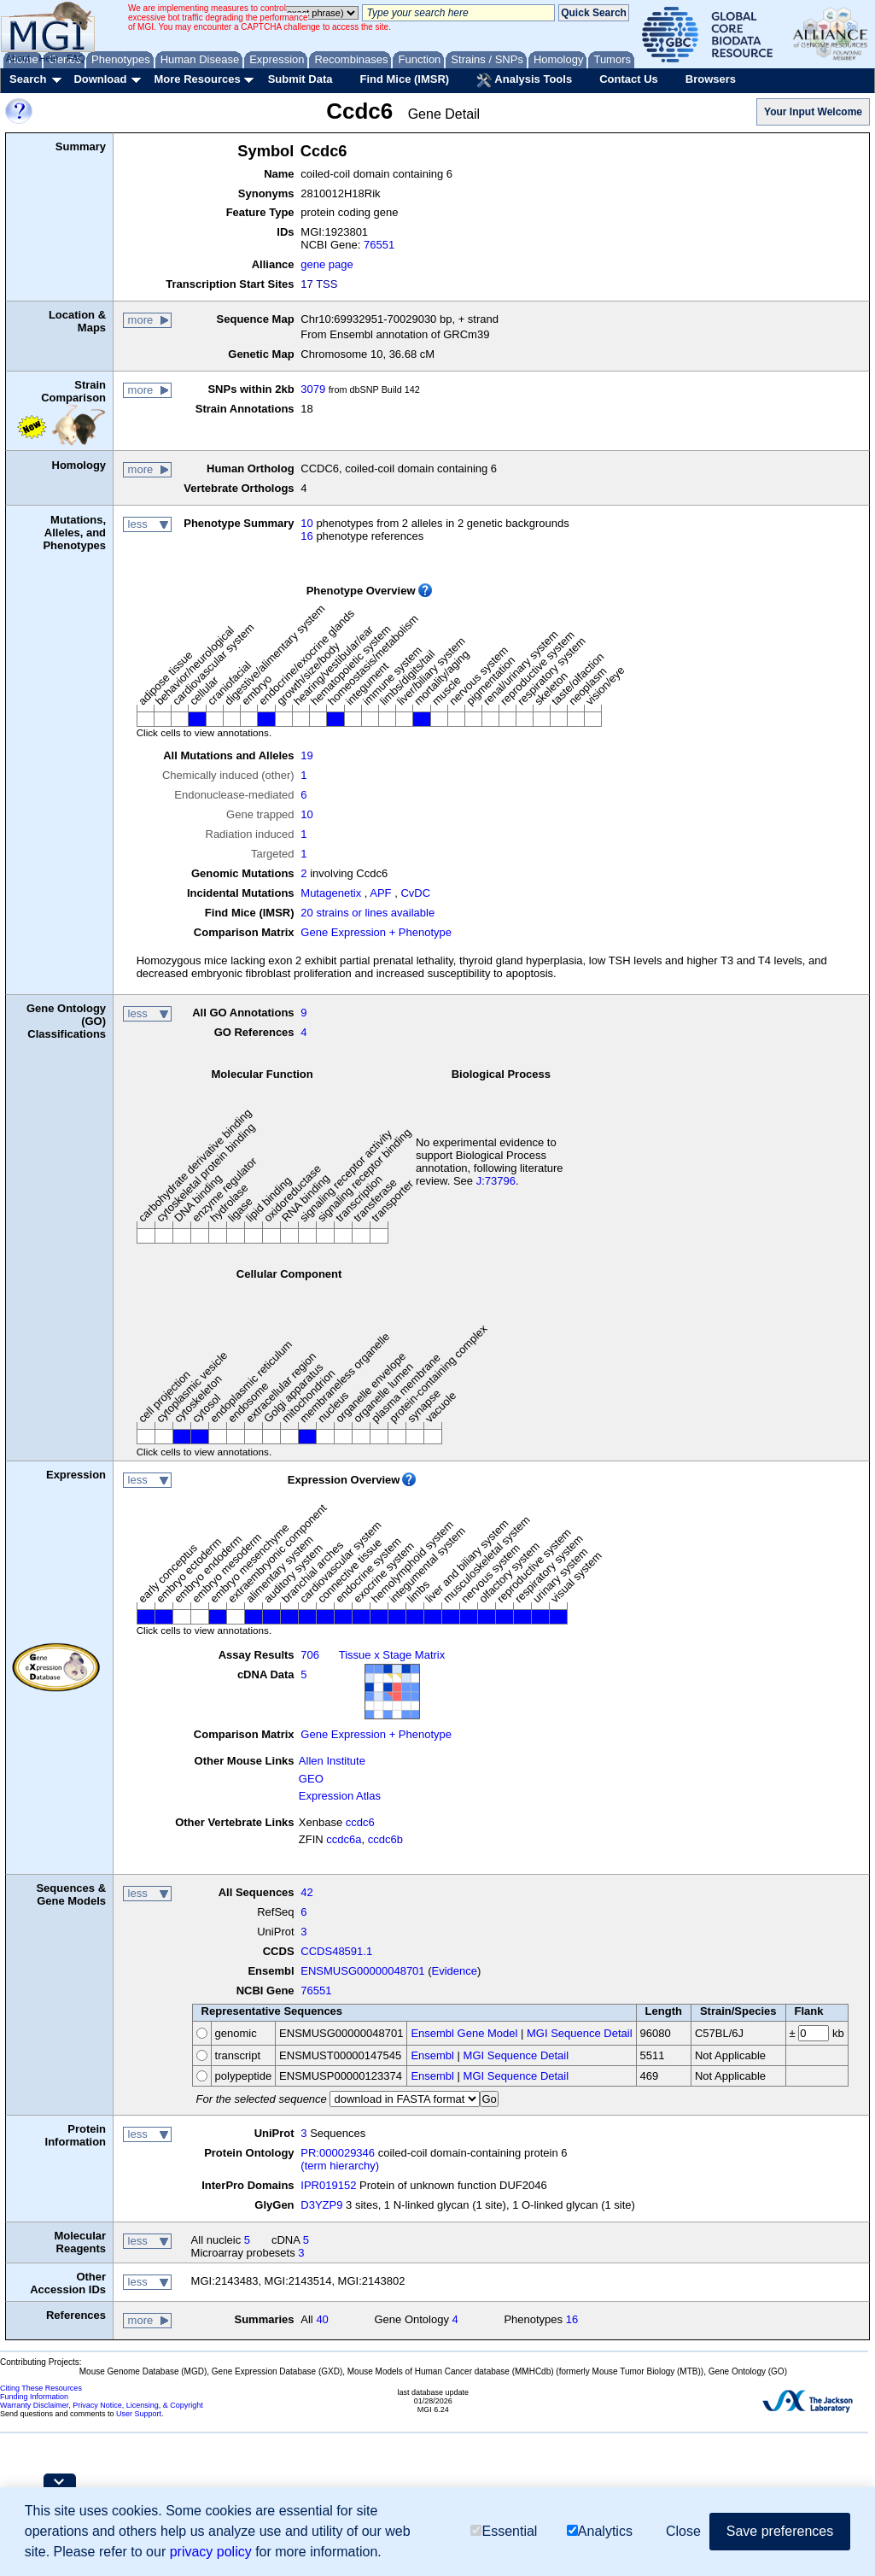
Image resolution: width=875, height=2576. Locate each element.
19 (306, 755)
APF (380, 893)
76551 (379, 244)
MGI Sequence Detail (580, 2033)
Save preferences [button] (779, 2531)
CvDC (415, 893)
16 (306, 536)
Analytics (600, 2531)
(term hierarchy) (339, 2165)
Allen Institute (332, 1760)
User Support (138, 2413)
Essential (503, 2531)
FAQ (76, 58)
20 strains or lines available (367, 912)
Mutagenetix (330, 893)
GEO (311, 1778)
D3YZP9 (321, 2204)
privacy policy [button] (211, 2551)
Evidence (454, 1970)
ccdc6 (360, 1822)
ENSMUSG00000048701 (362, 1970)
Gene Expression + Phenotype (376, 932)
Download (99, 79)
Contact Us (628, 79)
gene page (326, 264)
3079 (312, 389)
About (18, 58)
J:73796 (496, 1180)
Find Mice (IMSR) (404, 79)
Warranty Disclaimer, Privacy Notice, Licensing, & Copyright (101, 2405)
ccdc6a (343, 1839)
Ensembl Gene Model (464, 2033)
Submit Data (300, 79)
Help (48, 58)
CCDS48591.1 (336, 1951)
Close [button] (683, 2531)
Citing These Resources (41, 2388)
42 (306, 1892)
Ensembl (432, 2055)
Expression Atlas (340, 1795)
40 (322, 2319)
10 (306, 523)
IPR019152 (328, 2185)
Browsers (710, 79)
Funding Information (34, 2396)
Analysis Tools (524, 80)
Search (27, 79)
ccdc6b (385, 1839)
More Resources (197, 79)
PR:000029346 (337, 2152)
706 (309, 1654)
